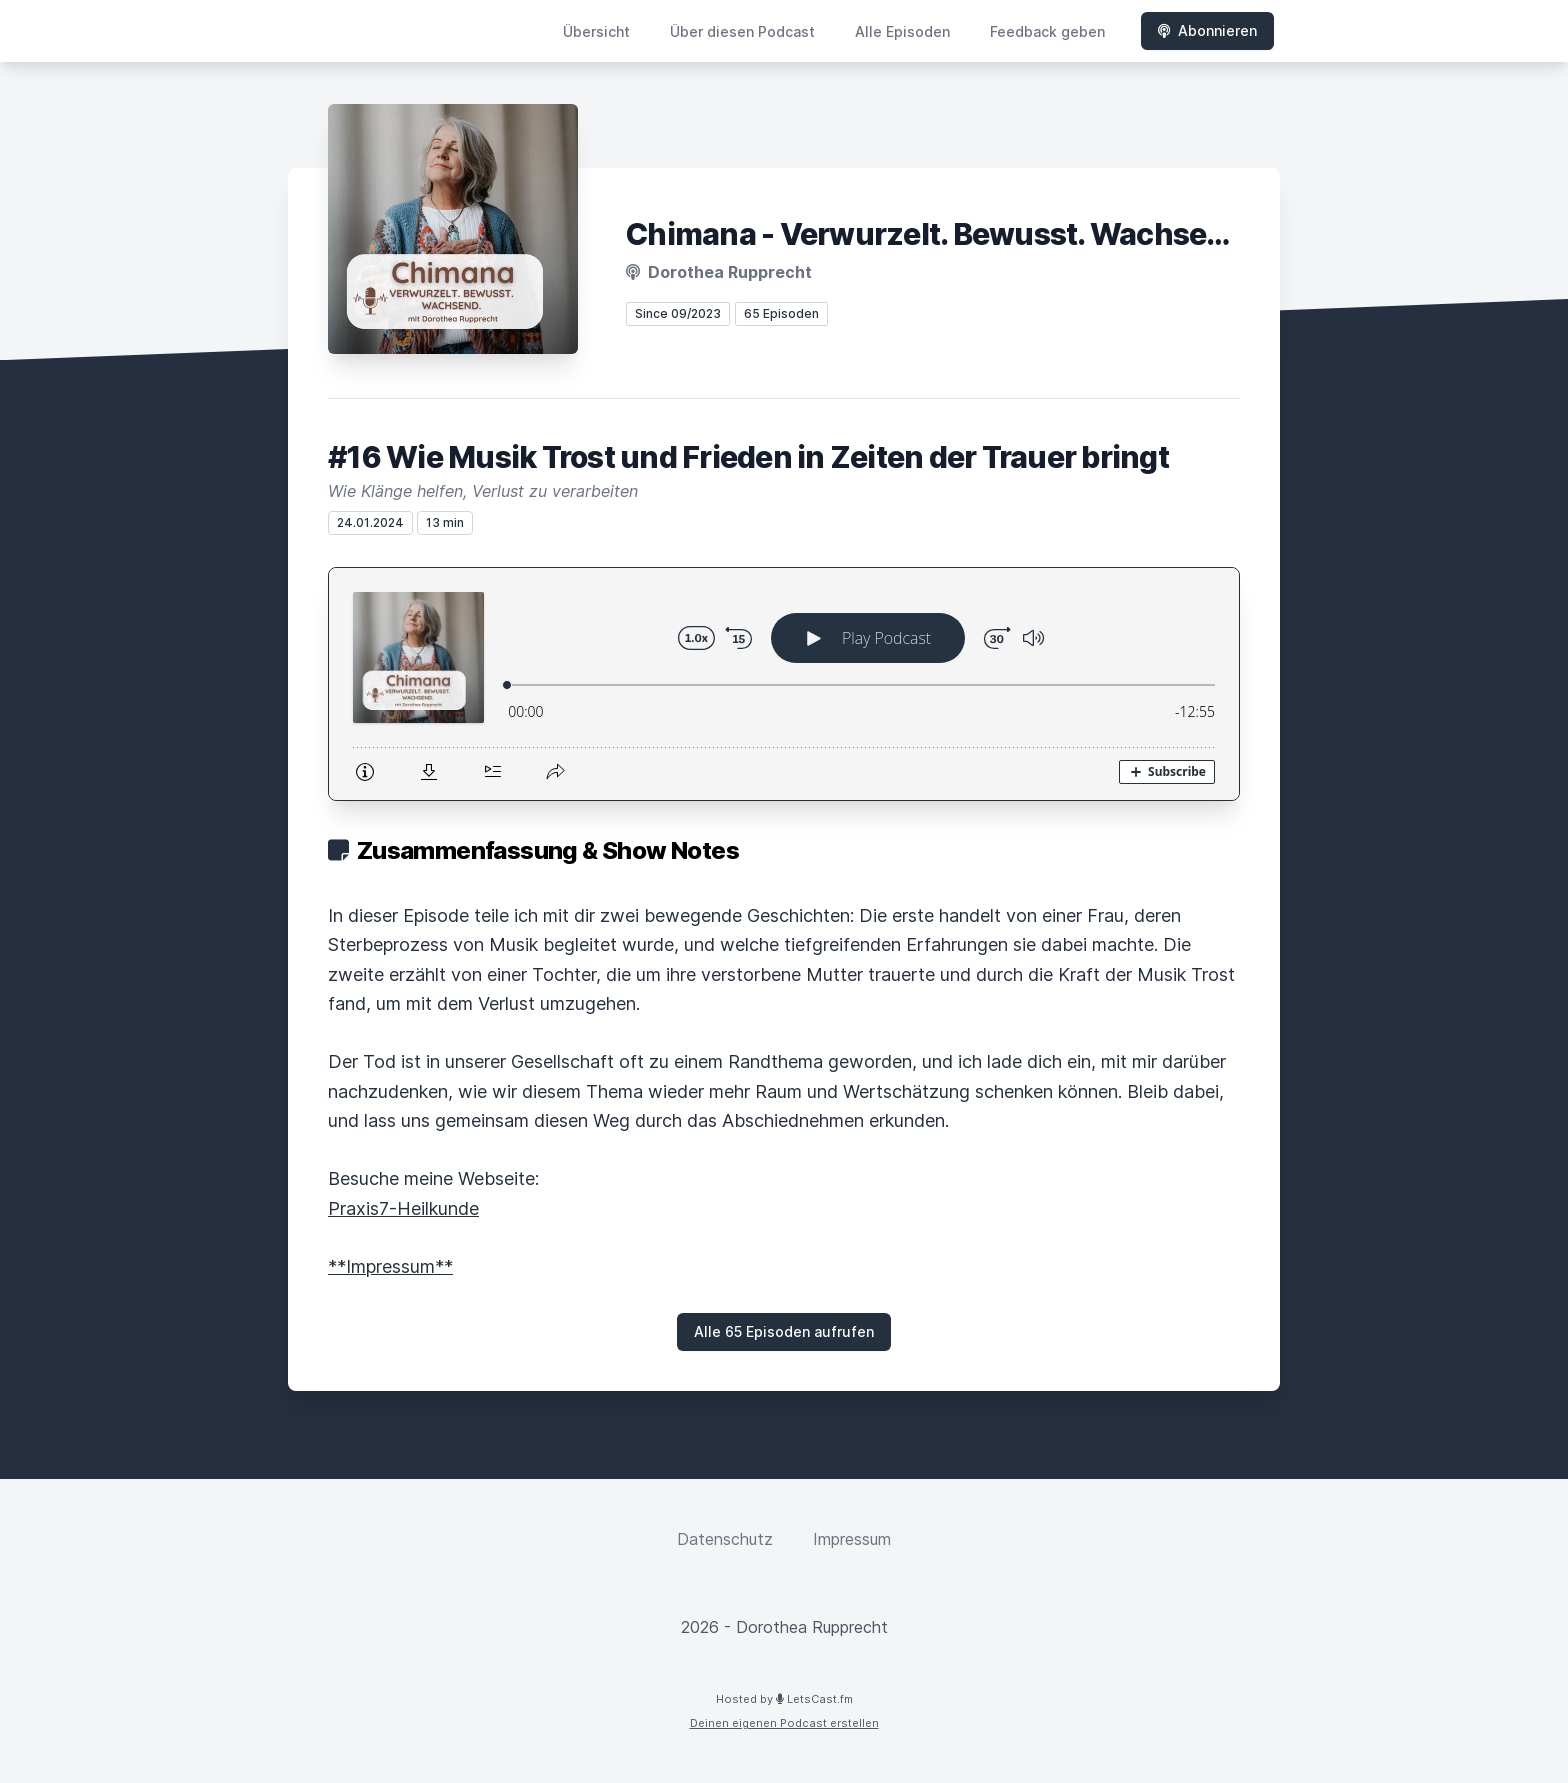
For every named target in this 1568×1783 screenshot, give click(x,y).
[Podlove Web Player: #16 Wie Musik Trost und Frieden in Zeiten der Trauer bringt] (784, 684)
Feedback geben (1047, 31)
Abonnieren (1207, 30)
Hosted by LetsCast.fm (784, 1699)
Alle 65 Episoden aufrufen (784, 1331)
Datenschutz (725, 1539)
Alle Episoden (902, 31)
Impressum (852, 1539)
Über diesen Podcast (742, 31)
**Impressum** (390, 1266)
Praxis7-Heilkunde (403, 1208)
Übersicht (596, 31)
